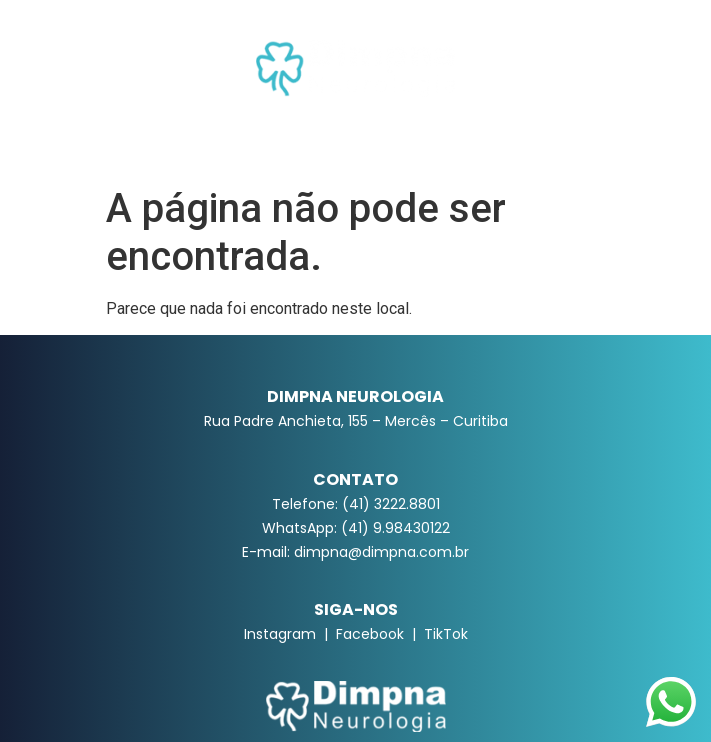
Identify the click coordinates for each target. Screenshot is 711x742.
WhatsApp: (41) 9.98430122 (356, 528)
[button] (355, 140)
